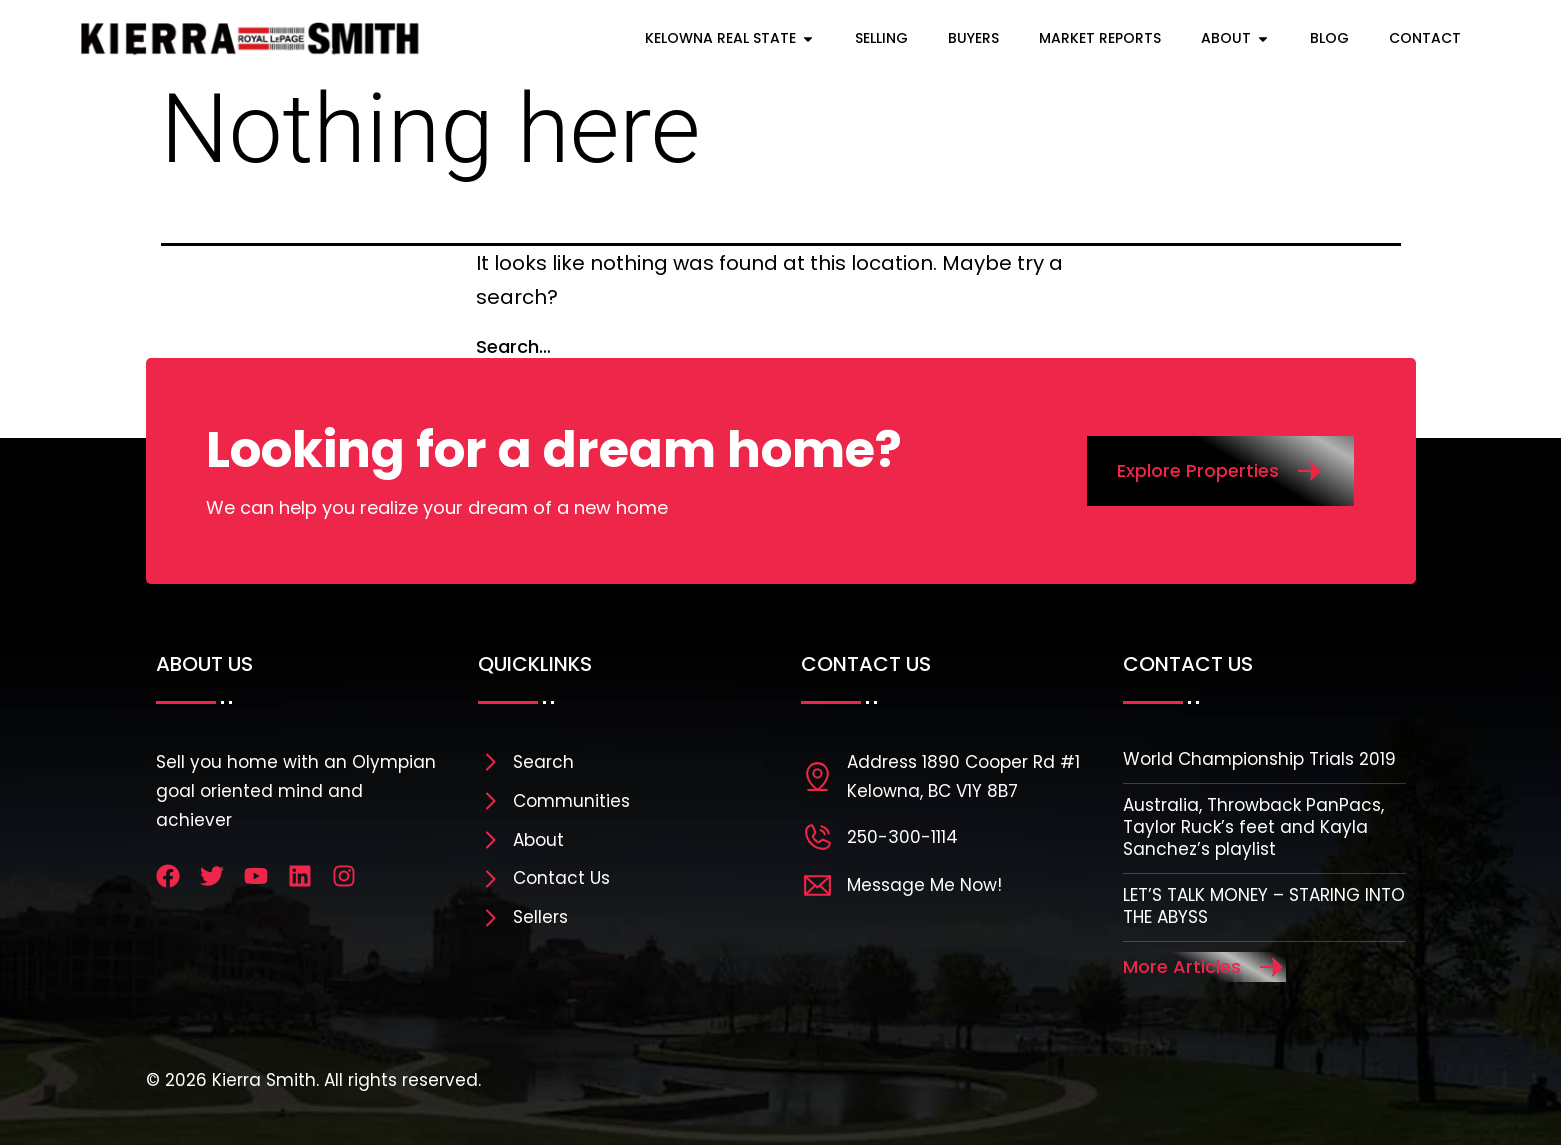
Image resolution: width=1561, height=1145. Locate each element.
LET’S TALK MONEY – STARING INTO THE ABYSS (1264, 906)
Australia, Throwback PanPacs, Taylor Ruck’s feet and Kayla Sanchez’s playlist (1253, 827)
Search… (513, 346)
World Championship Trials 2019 (1259, 759)
